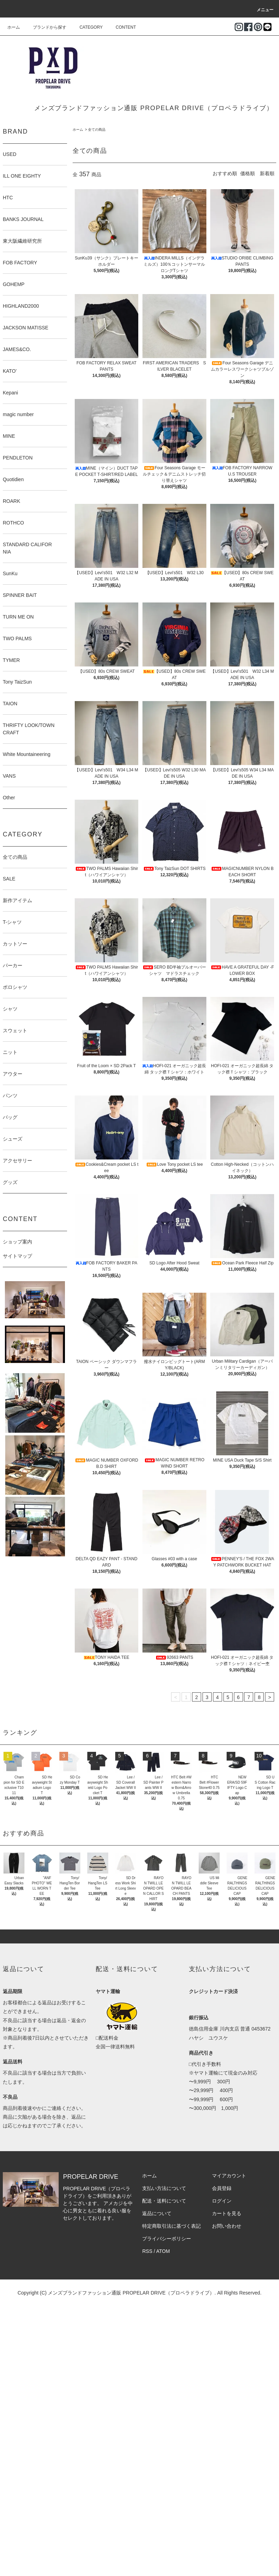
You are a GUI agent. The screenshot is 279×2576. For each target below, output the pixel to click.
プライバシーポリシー (166, 2238)
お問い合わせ (226, 2226)
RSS (147, 2251)
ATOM (163, 2251)
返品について (156, 2213)
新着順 (267, 173)
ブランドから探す (45, 27)
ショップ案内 (17, 1241)
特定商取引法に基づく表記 (171, 2226)
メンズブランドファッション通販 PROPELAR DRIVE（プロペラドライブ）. (132, 2293)
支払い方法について (164, 2188)
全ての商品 (96, 129)
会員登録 (222, 2188)
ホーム (13, 27)
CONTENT (121, 27)
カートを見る (226, 2213)
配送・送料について (164, 2201)
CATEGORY (87, 27)
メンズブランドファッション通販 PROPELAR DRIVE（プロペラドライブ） (153, 108)
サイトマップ (17, 1256)
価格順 (247, 173)
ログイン (222, 2201)
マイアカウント (229, 2175)
